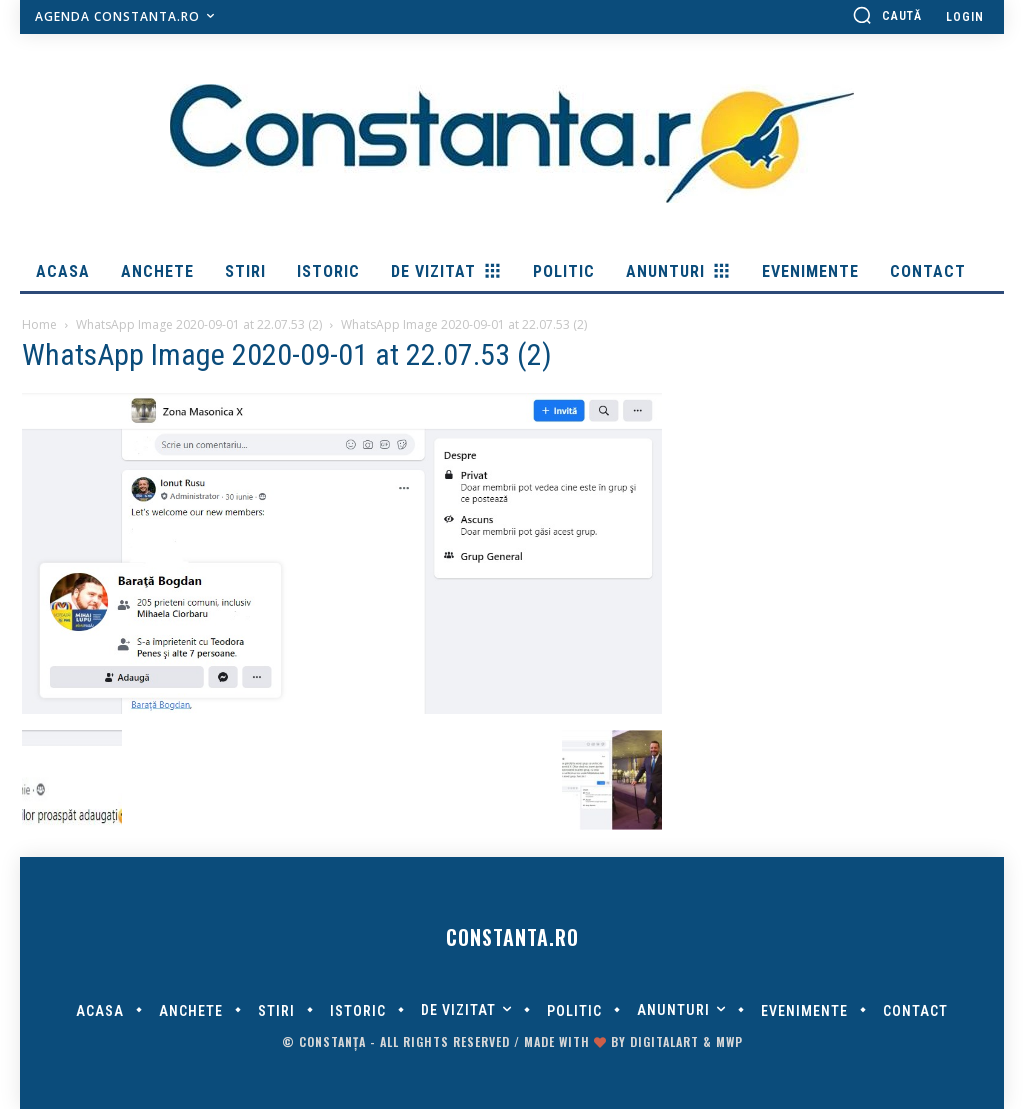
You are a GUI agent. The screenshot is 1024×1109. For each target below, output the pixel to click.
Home (39, 324)
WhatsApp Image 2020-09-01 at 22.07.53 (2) (199, 324)
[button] (887, 15)
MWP (729, 1041)
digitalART (664, 1041)
